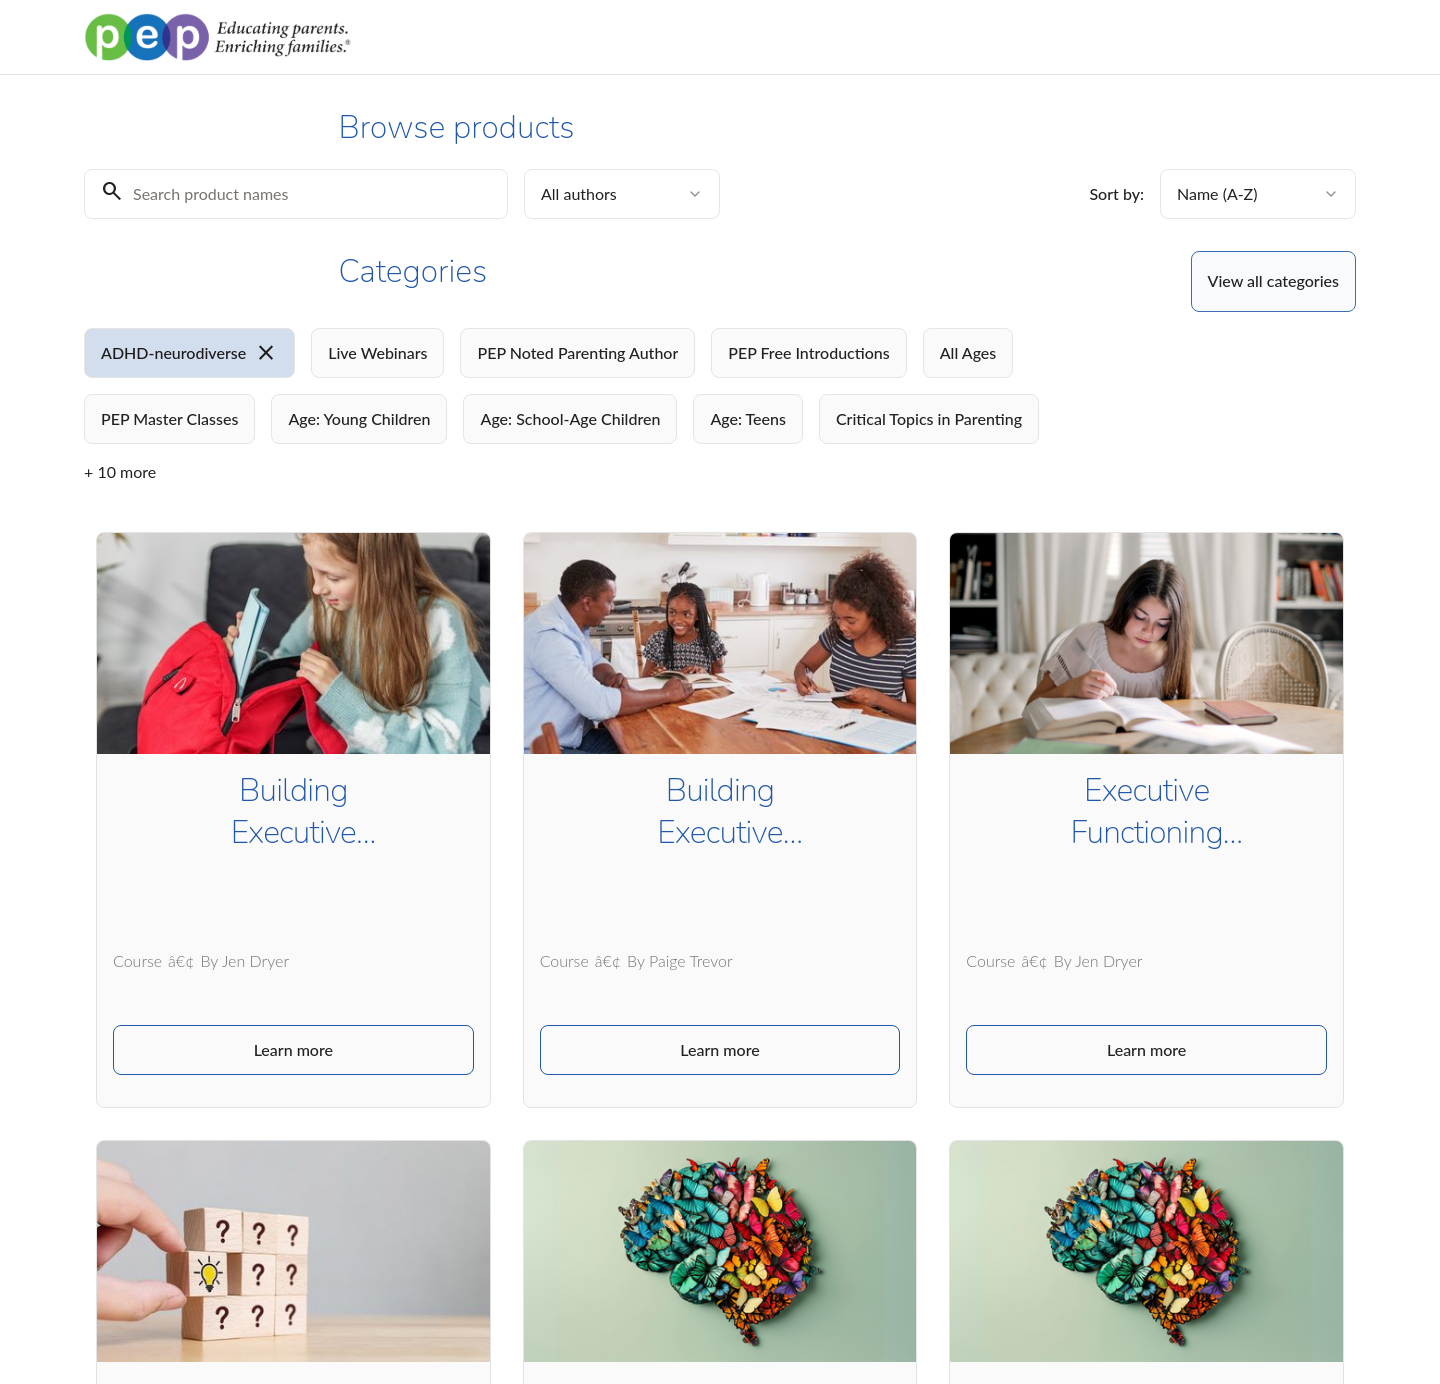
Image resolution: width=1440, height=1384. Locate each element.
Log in (1330, 27)
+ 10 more (120, 471)
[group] (638, 386)
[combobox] (622, 194)
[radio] (189, 353)
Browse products (1228, 27)
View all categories (1273, 280)
